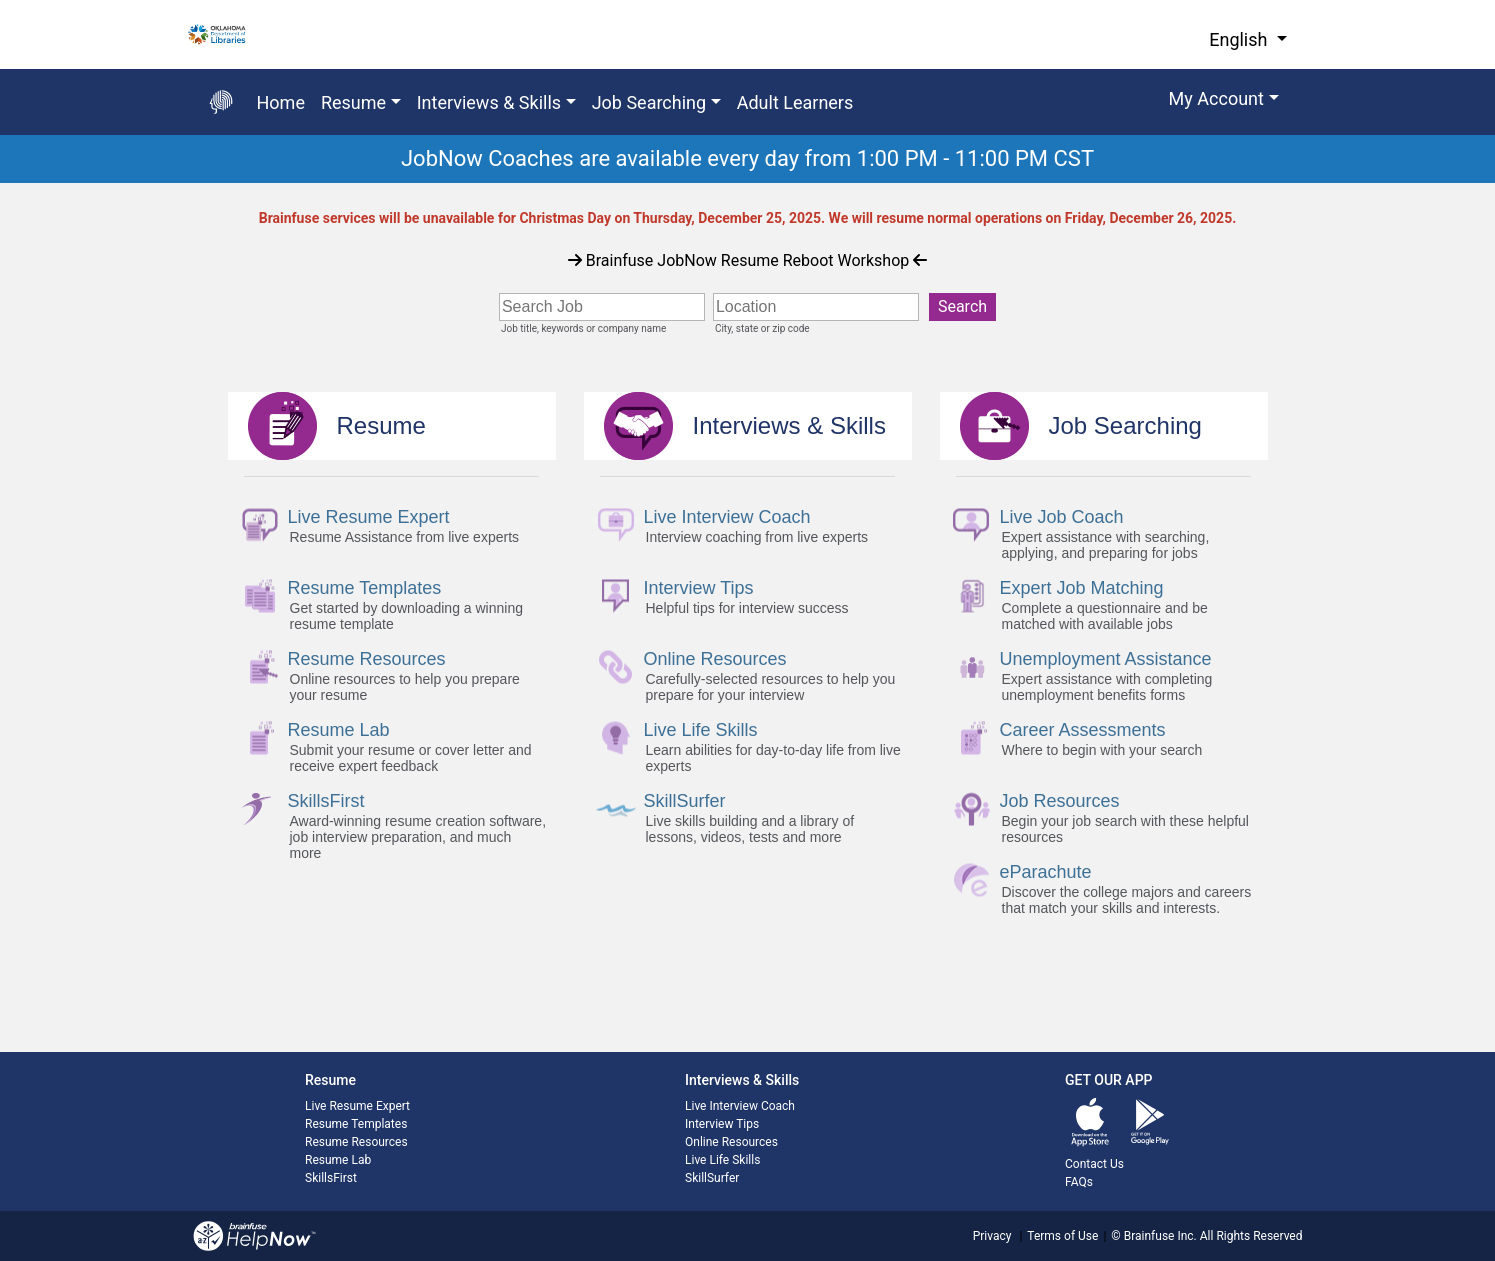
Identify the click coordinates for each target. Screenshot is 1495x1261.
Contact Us (1094, 1164)
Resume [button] (353, 102)
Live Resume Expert (357, 1106)
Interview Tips (722, 1124)
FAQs (1079, 1182)
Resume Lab (338, 1160)
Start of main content (0, 183)
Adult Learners (795, 102)
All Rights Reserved (1250, 1236)
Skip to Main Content (0, 0)
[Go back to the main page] (221, 102)
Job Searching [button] (649, 102)
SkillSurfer (712, 1178)
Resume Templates (356, 1124)
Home (281, 102)
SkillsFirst (331, 1178)
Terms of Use (1062, 1236)
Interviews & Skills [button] (489, 102)
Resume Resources (356, 1142)
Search (962, 306)
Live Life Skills (722, 1160)
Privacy (992, 1236)
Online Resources (731, 1142)
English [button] (1240, 39)
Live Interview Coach (740, 1106)
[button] (1224, 102)
